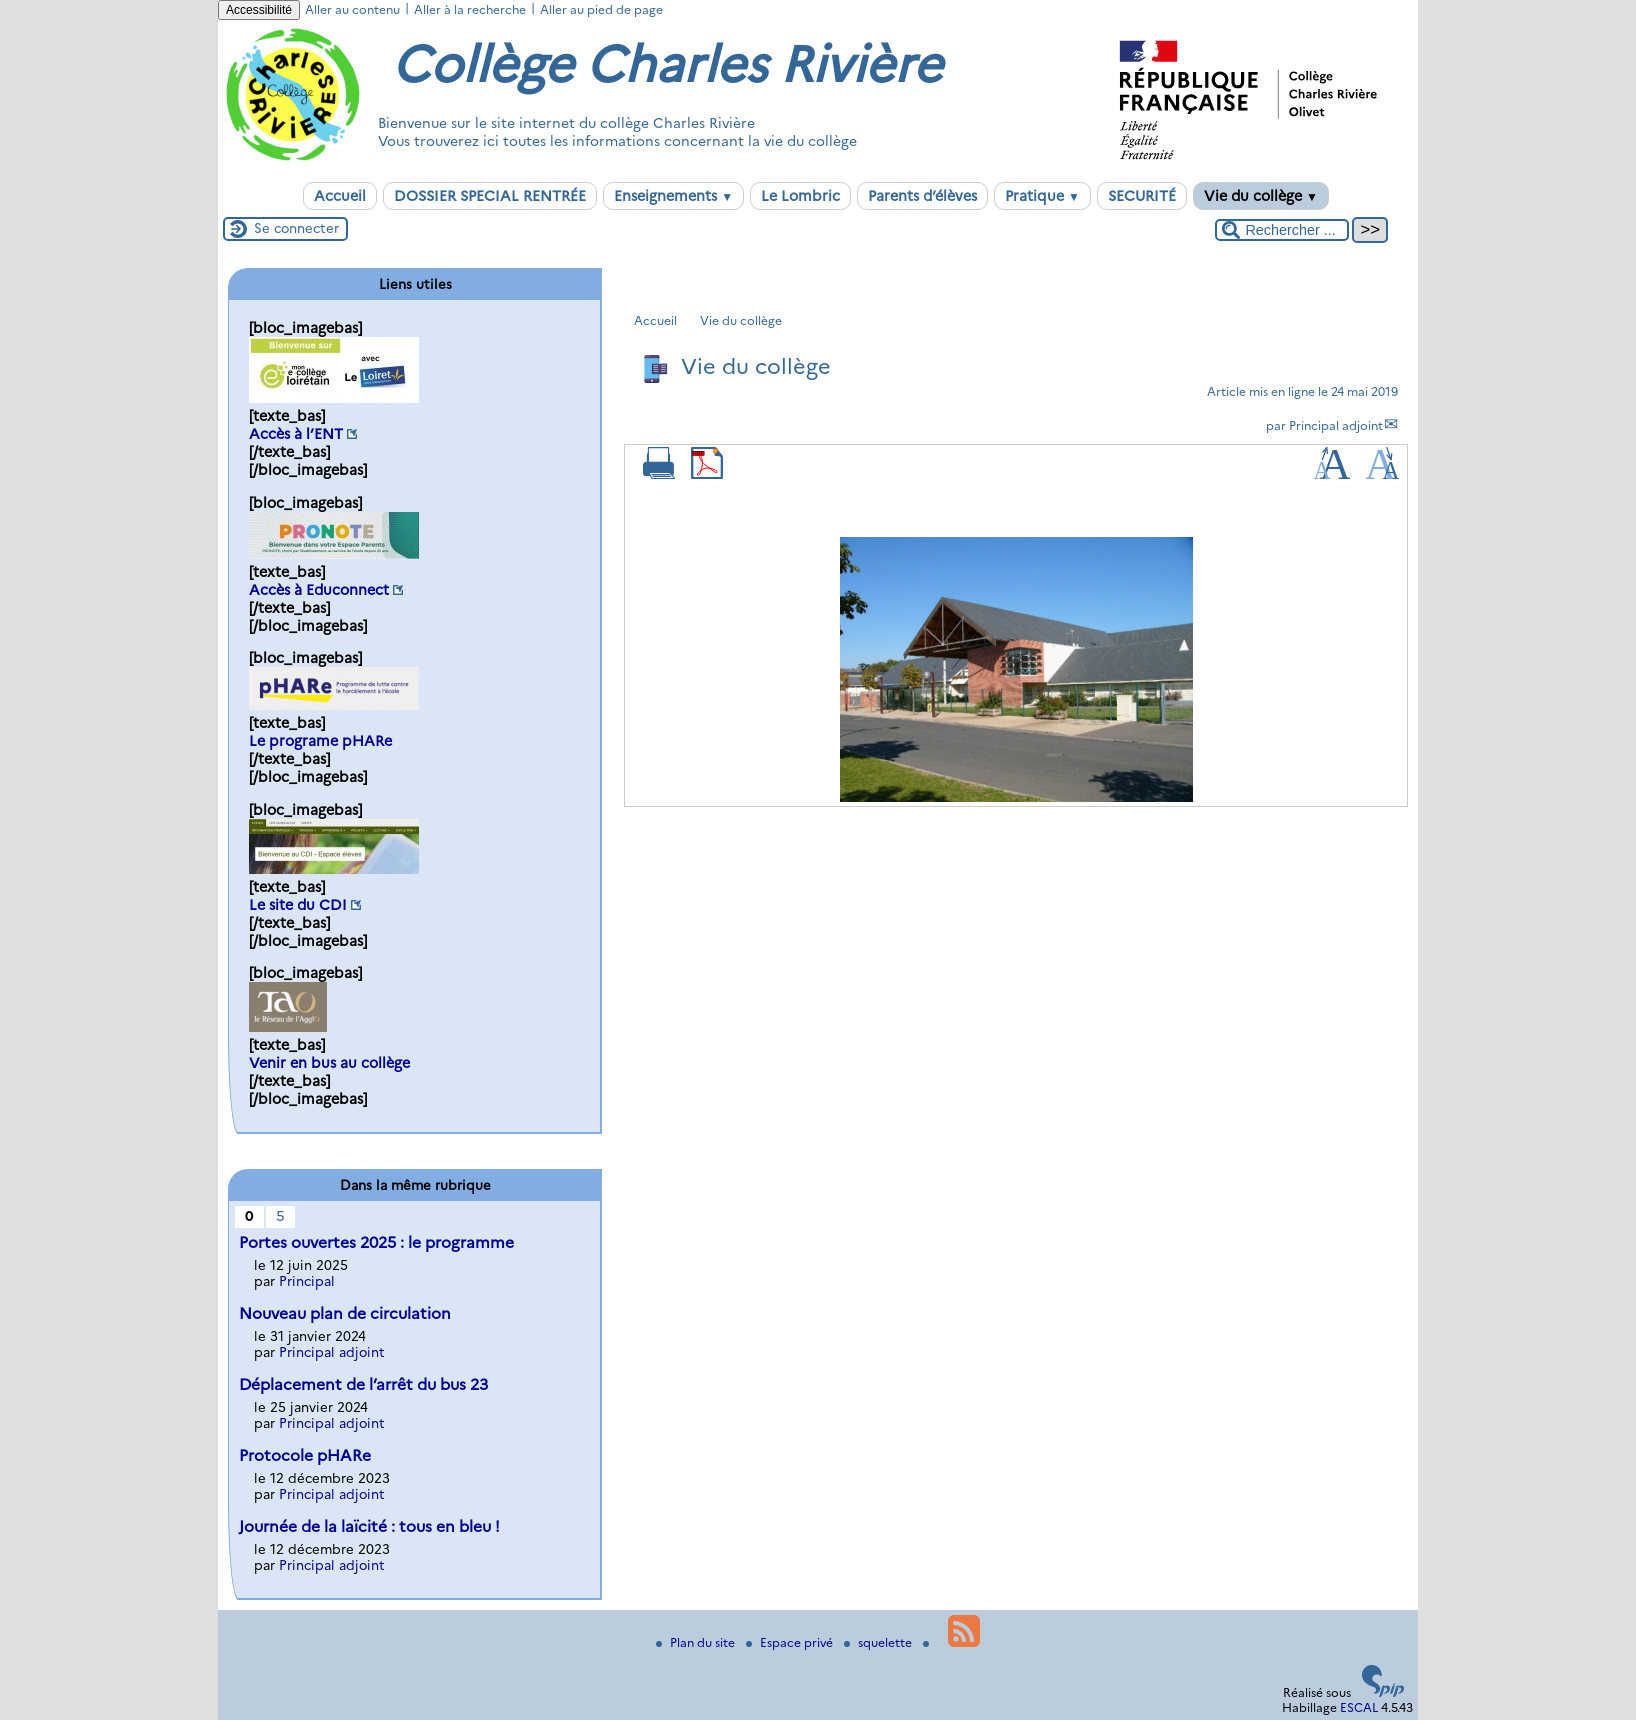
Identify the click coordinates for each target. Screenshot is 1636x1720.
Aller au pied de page (601, 9)
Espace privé (791, 1642)
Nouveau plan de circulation (345, 1313)
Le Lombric (800, 196)
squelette (879, 1642)
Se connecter (296, 228)
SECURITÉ (1142, 196)
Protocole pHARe (305, 1455)
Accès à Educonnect (319, 590)
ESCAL (1359, 1707)
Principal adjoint (1336, 425)
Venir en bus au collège (329, 1063)
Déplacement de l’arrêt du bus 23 (363, 1384)
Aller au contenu (352, 9)
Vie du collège (1261, 196)
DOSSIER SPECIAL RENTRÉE (490, 196)
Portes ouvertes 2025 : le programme (376, 1242)
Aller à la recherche (470, 9)
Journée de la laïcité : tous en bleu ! (369, 1526)
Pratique (1042, 196)
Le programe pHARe (320, 741)
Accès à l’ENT (296, 434)
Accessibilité (259, 10)
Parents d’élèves (922, 196)
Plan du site (697, 1642)
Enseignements (673, 196)
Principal (307, 1281)
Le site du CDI (298, 905)
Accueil (340, 196)
